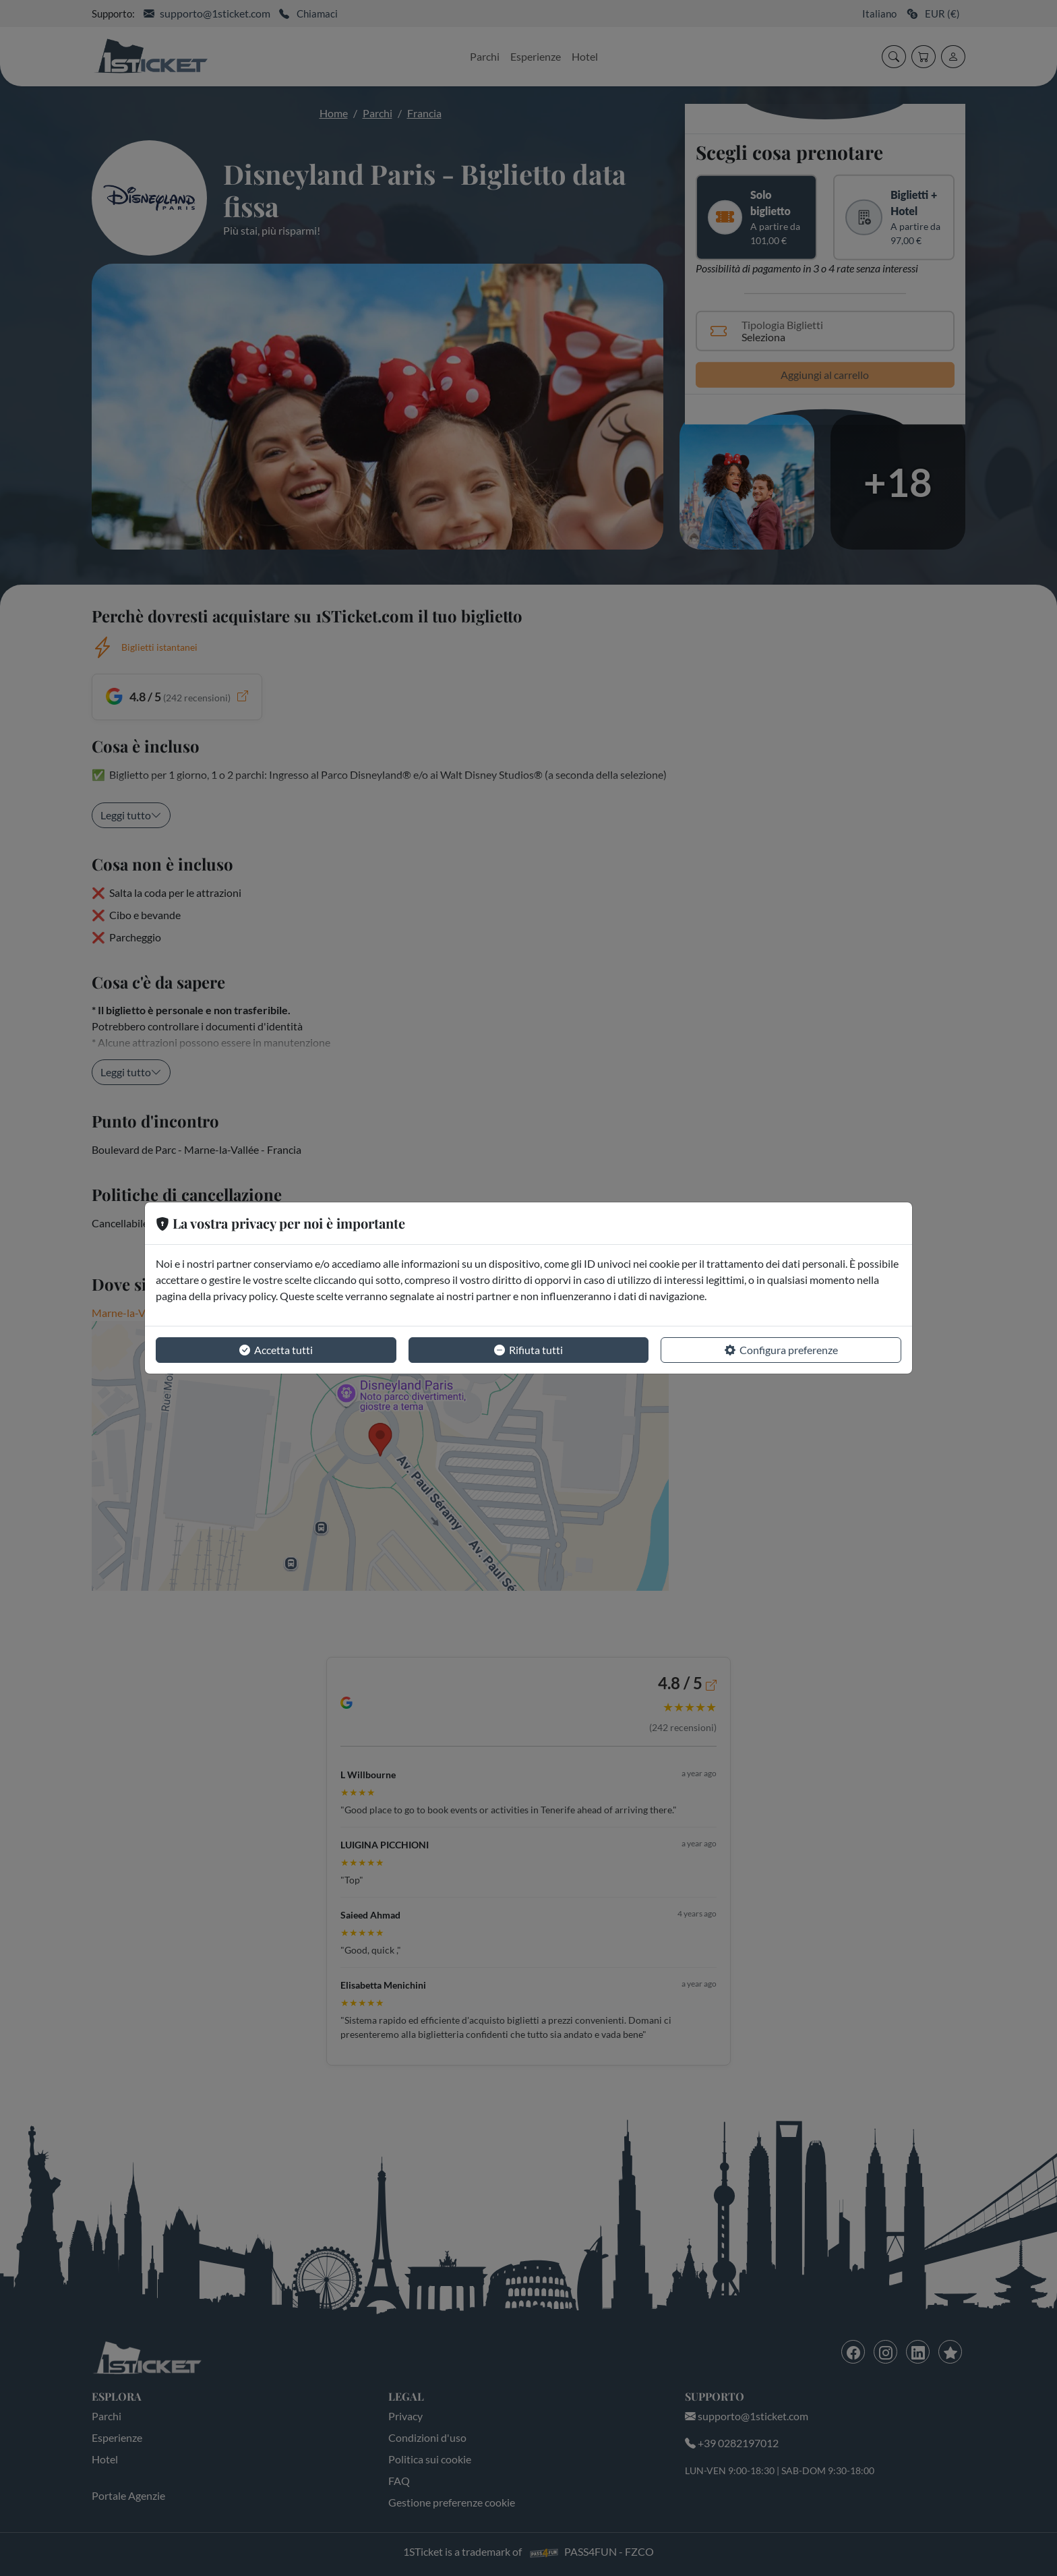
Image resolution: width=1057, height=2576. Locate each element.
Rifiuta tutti (528, 1350)
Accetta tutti (276, 1350)
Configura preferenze (781, 1350)
